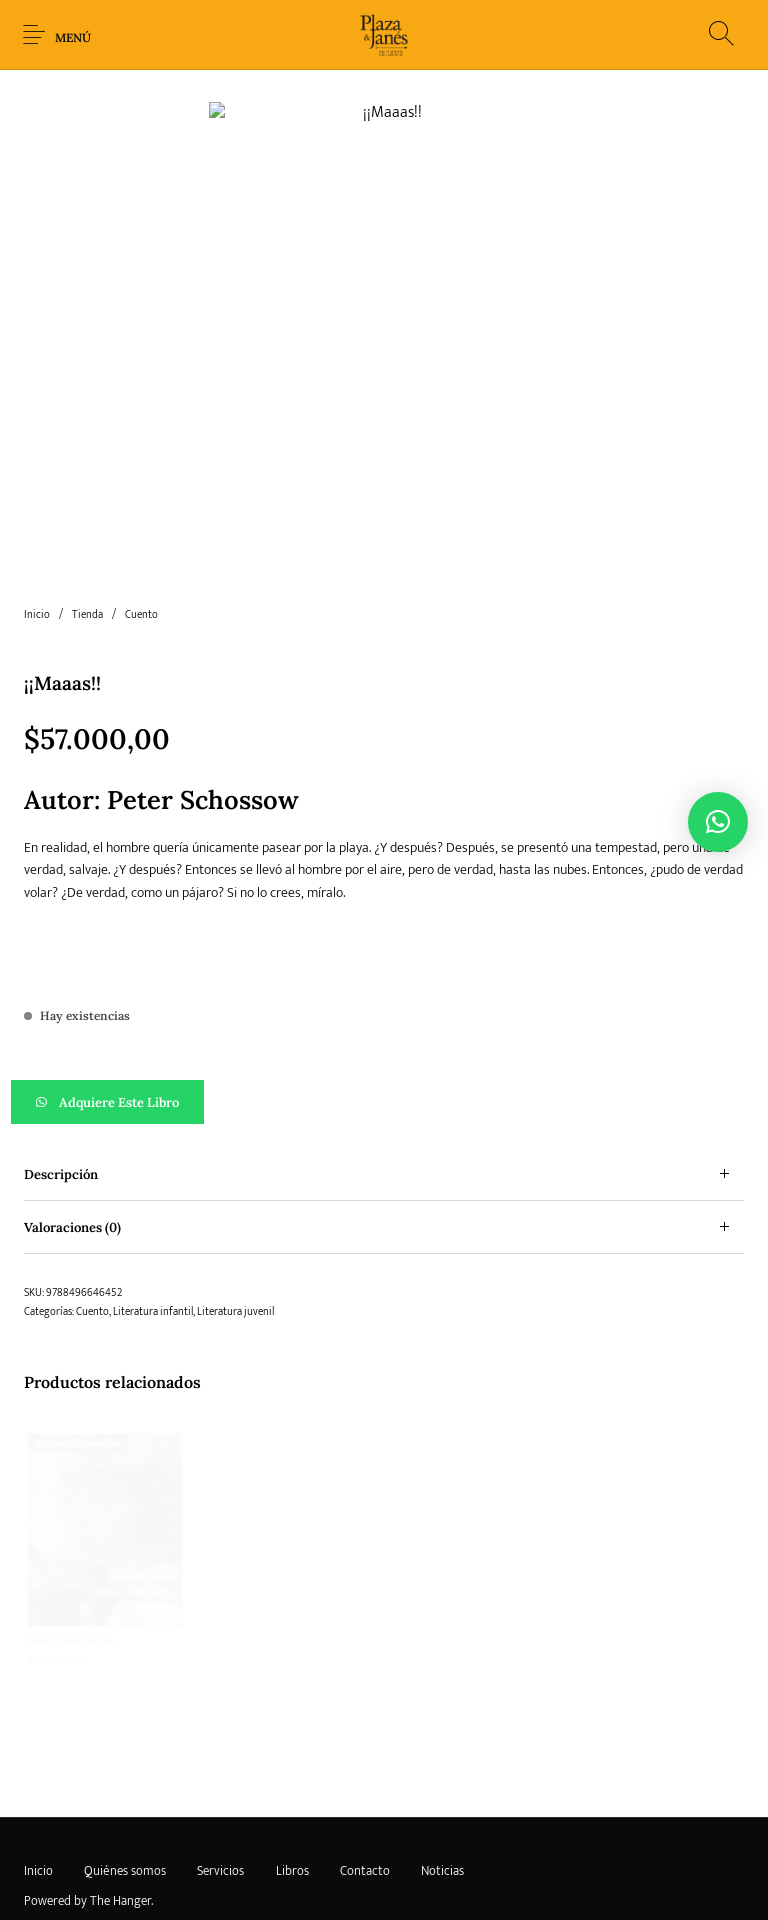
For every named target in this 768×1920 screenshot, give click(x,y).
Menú (73, 37)
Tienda (87, 545)
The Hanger (120, 1831)
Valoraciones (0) (72, 1157)
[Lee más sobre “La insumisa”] (477, 1655)
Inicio (37, 545)
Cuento (141, 545)
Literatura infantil (153, 1242)
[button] (384, 1032)
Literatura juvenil (235, 1242)
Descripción (61, 1104)
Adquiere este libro (131, 1032)
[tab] (384, 1104)
